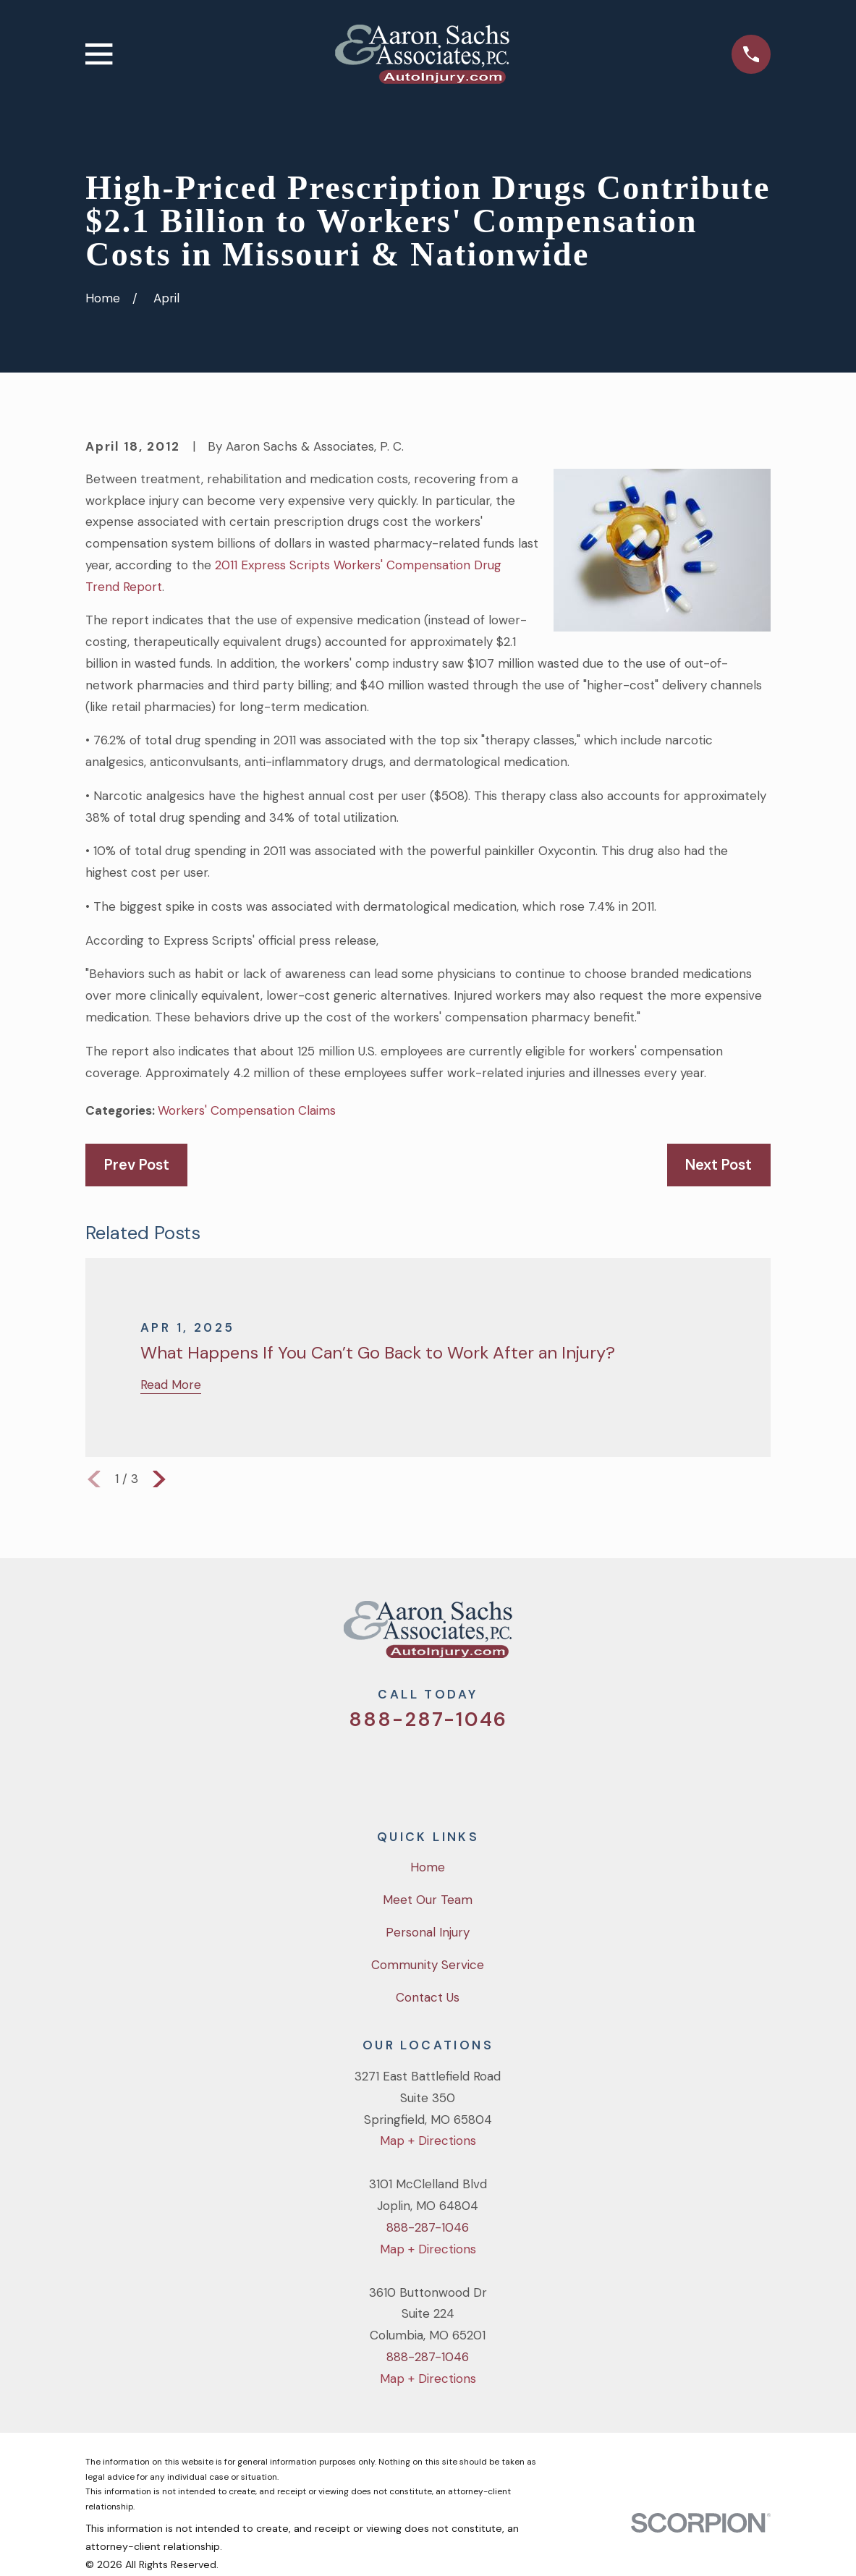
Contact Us (427, 1997)
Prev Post (136, 1164)
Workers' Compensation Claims (247, 1110)
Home (427, 1867)
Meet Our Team (428, 1900)
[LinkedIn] (487, 1769)
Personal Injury (428, 1932)
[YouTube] (448, 1769)
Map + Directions (428, 2140)
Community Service (427, 1965)
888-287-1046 (428, 1719)
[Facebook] (409, 1769)
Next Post (718, 1164)
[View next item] (159, 1479)
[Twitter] (369, 1769)
